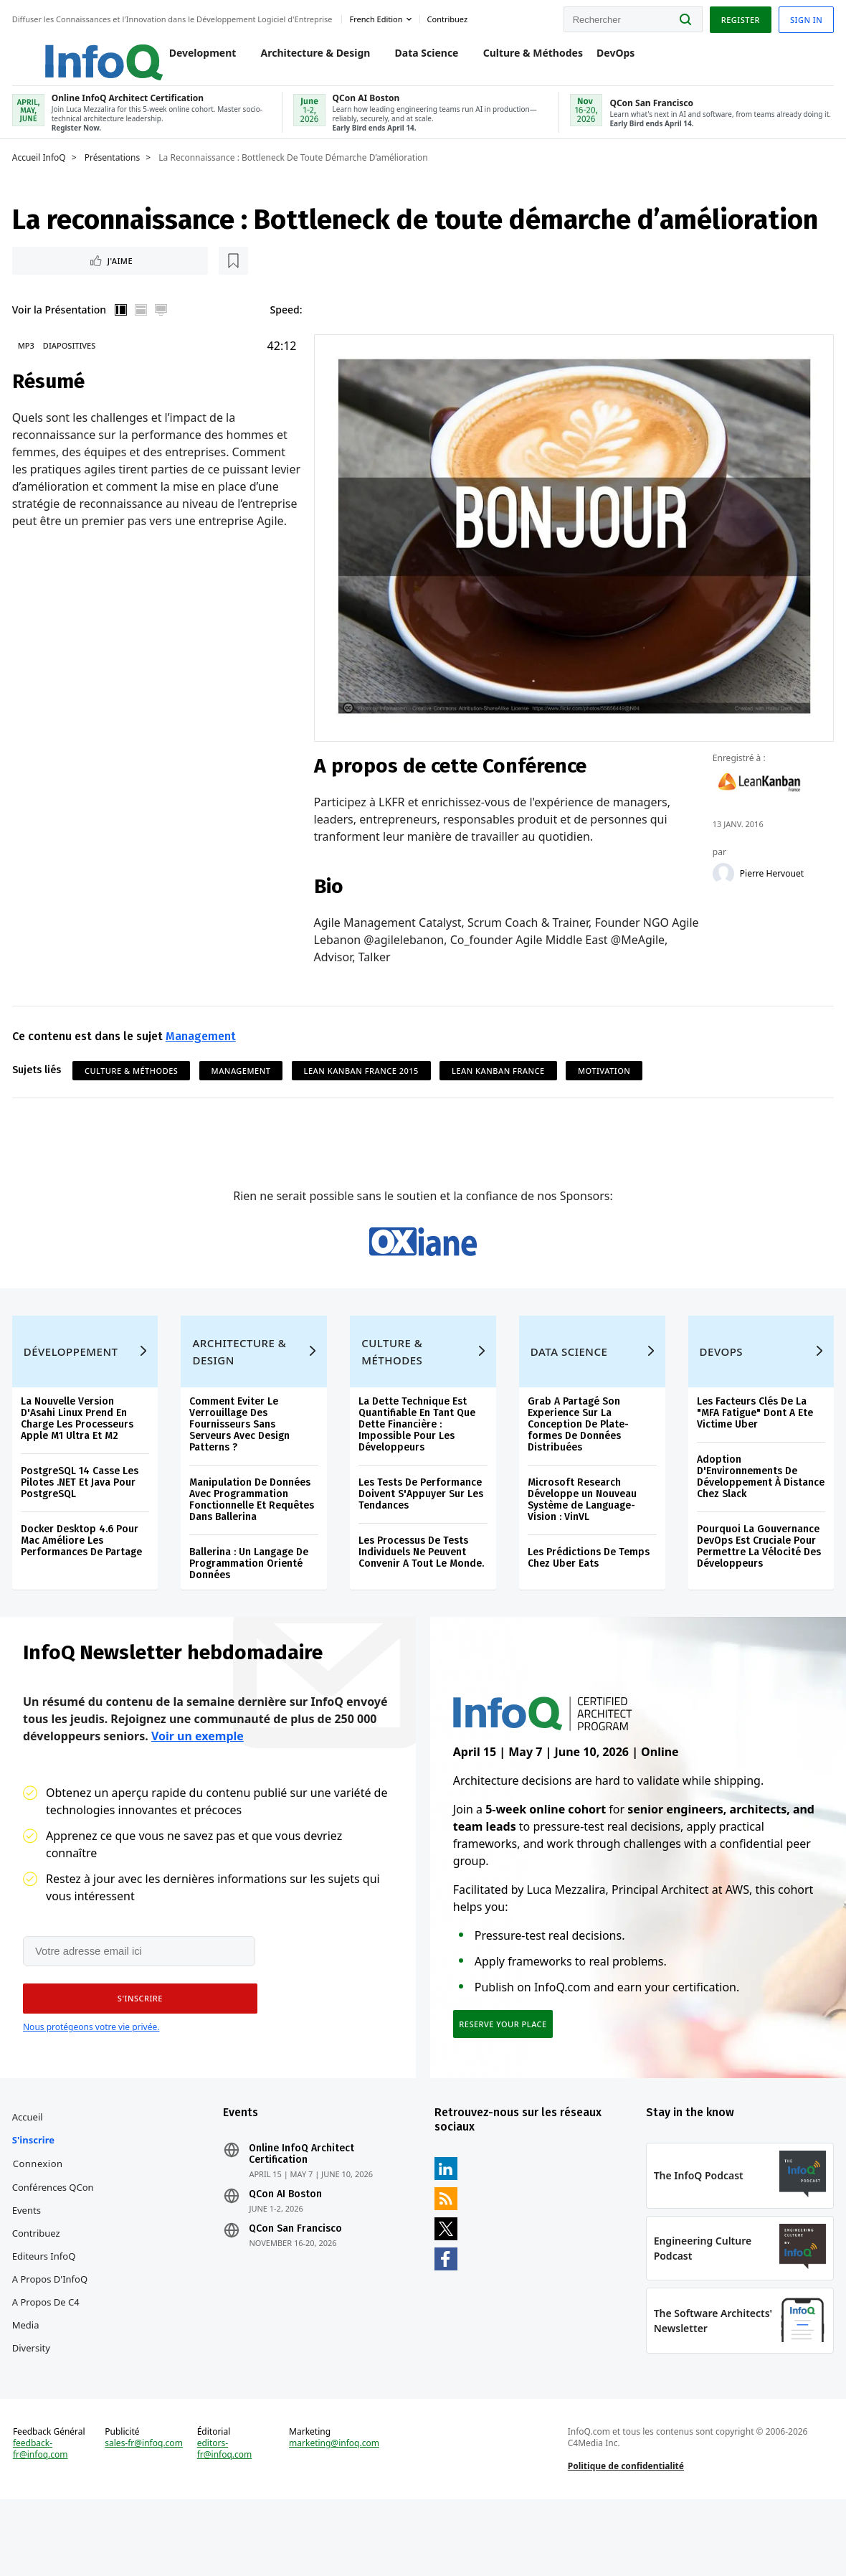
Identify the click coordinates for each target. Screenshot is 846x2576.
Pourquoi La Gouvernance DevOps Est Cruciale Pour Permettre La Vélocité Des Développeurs (757, 1585)
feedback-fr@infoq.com (42, 2518)
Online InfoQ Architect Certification (303, 2210)
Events (28, 2266)
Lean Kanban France (500, 1082)
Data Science (412, 58)
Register (737, 16)
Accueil (29, 2172)
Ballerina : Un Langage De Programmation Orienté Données (250, 1602)
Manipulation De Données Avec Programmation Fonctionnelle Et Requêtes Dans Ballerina (253, 1539)
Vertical (122, 324)
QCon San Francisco (296, 2284)
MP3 (28, 359)
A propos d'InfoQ (52, 2335)
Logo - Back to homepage (73, 52)
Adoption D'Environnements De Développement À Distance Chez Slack (759, 1516)
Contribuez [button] (449, 16)
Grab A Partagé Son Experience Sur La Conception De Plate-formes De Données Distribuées (577, 1464)
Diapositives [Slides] (71, 359)
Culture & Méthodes (518, 58)
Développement (73, 1391)
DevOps (600, 58)
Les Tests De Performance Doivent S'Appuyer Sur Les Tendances (421, 1533)
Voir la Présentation (61, 324)
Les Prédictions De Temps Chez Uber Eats (588, 1597)
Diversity (33, 2403)
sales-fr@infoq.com (146, 2513)
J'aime (56, 273)
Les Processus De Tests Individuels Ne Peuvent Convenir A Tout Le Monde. (422, 1591)
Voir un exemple (197, 1783)
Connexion (40, 2219)
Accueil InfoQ (41, 170)
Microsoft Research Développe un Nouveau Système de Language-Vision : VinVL (581, 1539)
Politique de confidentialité (625, 2535)
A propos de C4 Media (48, 2369)
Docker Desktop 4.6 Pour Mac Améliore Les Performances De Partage (83, 1580)
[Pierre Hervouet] (722, 885)
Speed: (288, 324)
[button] (135, 2047)
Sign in (804, 16)
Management (203, 1048)
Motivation (606, 1082)
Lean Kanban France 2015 (363, 1082)
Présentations (115, 170)
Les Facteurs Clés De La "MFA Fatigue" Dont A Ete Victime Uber (753, 1452)
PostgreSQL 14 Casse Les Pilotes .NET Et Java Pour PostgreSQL (82, 1521)
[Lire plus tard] (107, 274)
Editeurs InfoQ (46, 2312)
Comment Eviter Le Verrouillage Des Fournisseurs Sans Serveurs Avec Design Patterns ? (241, 1464)
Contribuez (38, 2289)
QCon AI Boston (286, 2250)
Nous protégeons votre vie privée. (91, 2076)
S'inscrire (35, 2195)
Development (188, 58)
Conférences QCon (55, 2243)
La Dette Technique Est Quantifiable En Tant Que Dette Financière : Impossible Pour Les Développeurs (417, 1464)
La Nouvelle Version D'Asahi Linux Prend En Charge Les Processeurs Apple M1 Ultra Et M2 (79, 1458)
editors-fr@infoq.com (225, 2518)
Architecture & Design (301, 58)
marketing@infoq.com (335, 2513)
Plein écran (162, 324)
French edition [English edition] (378, 16)
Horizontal (142, 324)
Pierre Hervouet (770, 885)
